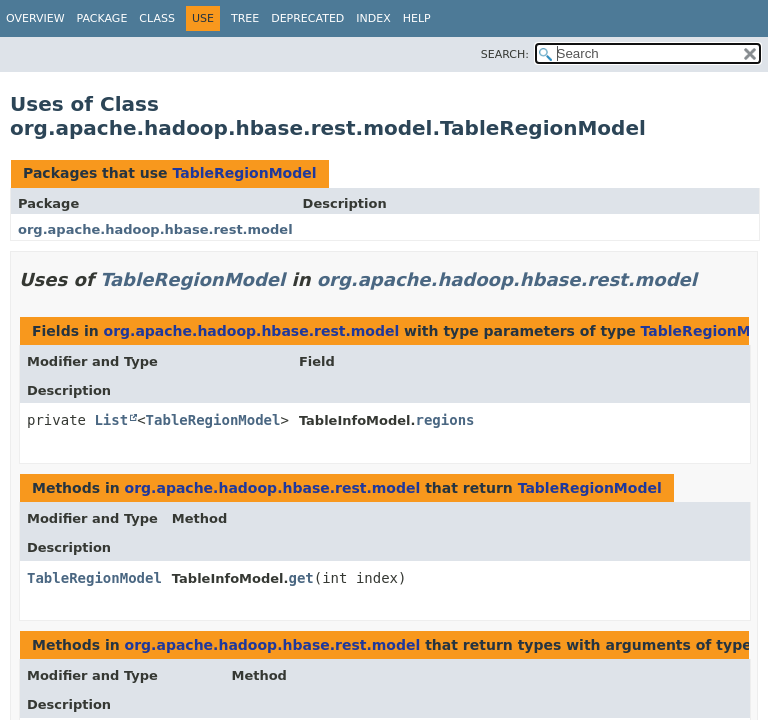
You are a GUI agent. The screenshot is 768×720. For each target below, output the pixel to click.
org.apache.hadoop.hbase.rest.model (155, 229)
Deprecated (307, 18)
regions (445, 420)
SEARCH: (505, 54)
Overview (35, 18)
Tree (245, 18)
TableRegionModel (244, 173)
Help (417, 18)
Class (157, 18)
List (111, 420)
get (300, 578)
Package (102, 18)
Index (373, 18)
